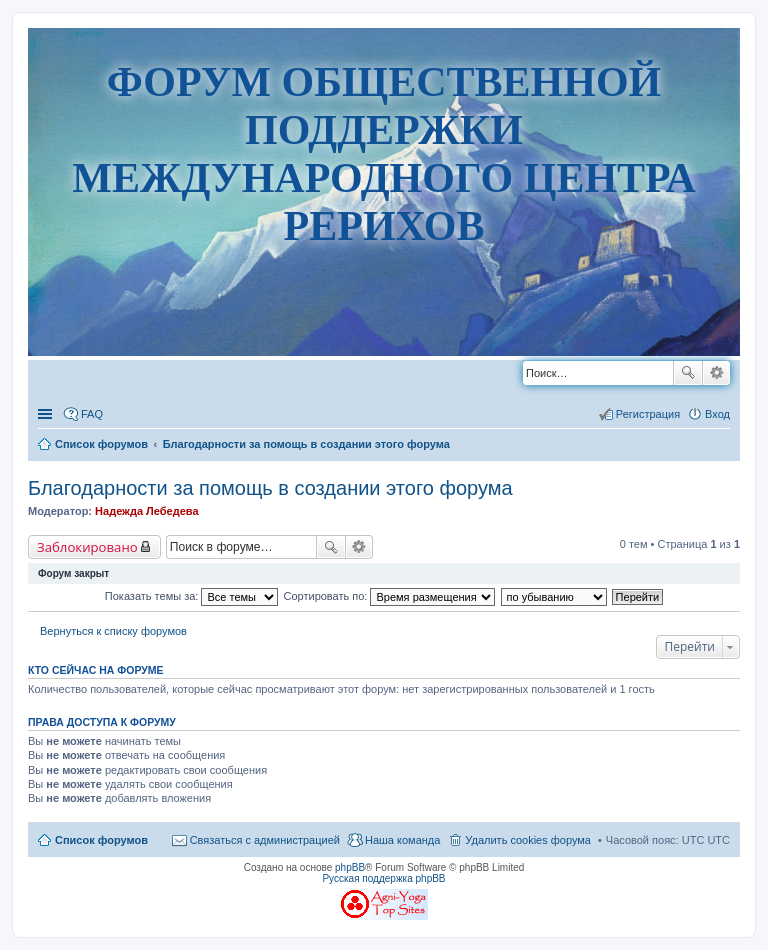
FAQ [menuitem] (92, 414)
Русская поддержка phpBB (383, 878)
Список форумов (101, 840)
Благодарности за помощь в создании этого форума (270, 488)
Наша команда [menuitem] (402, 840)
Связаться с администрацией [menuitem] (265, 840)
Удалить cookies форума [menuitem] (528, 840)
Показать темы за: (192, 596)
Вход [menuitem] (717, 414)
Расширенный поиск (716, 373)
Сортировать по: (390, 596)
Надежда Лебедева (146, 511)
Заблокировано (87, 547)
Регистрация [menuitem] (648, 414)
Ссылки (47, 414)
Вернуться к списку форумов (113, 631)
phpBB (350, 867)
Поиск (688, 373)
